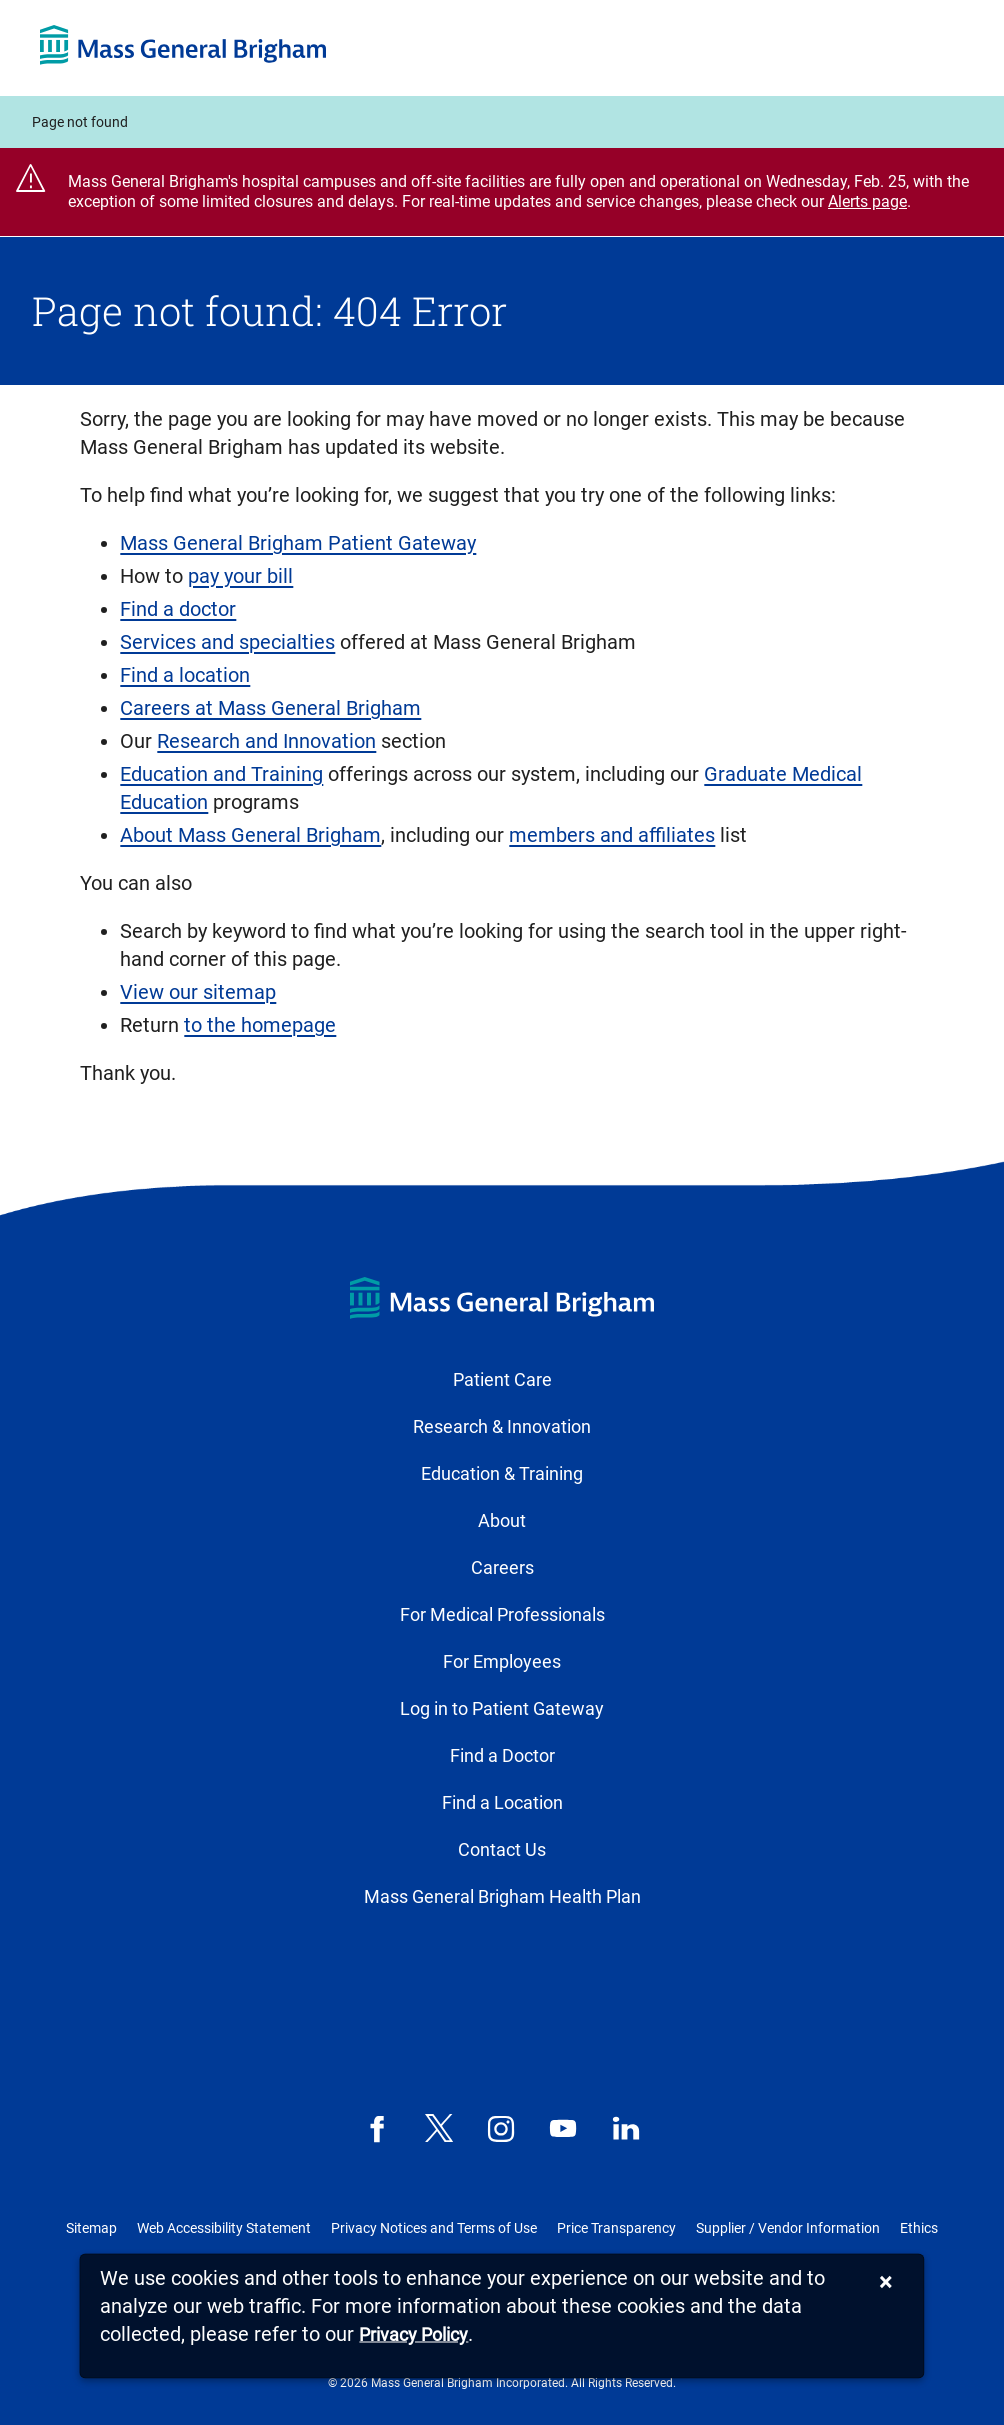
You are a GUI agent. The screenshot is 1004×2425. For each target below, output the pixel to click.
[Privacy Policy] (413, 2335)
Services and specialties (227, 642)
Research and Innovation (266, 741)
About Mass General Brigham (250, 835)
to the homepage (260, 1025)
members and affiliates (612, 835)
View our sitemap (198, 992)
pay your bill (240, 576)
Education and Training (221, 774)
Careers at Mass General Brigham (270, 708)
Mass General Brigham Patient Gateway (298, 543)
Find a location (185, 675)
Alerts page (867, 201)
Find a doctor (178, 609)
